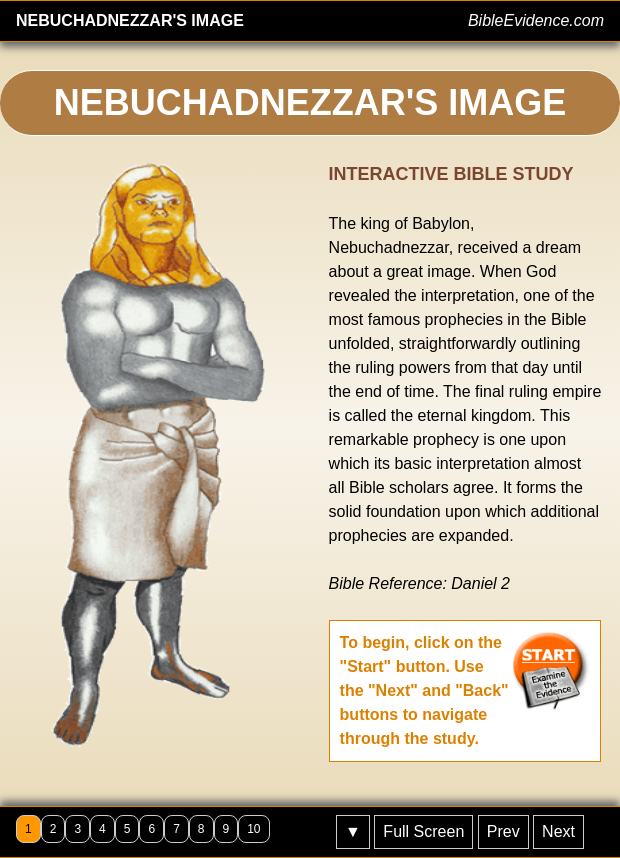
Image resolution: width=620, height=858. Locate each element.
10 (253, 829)
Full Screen (423, 831)
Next (558, 831)
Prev (503, 831)
